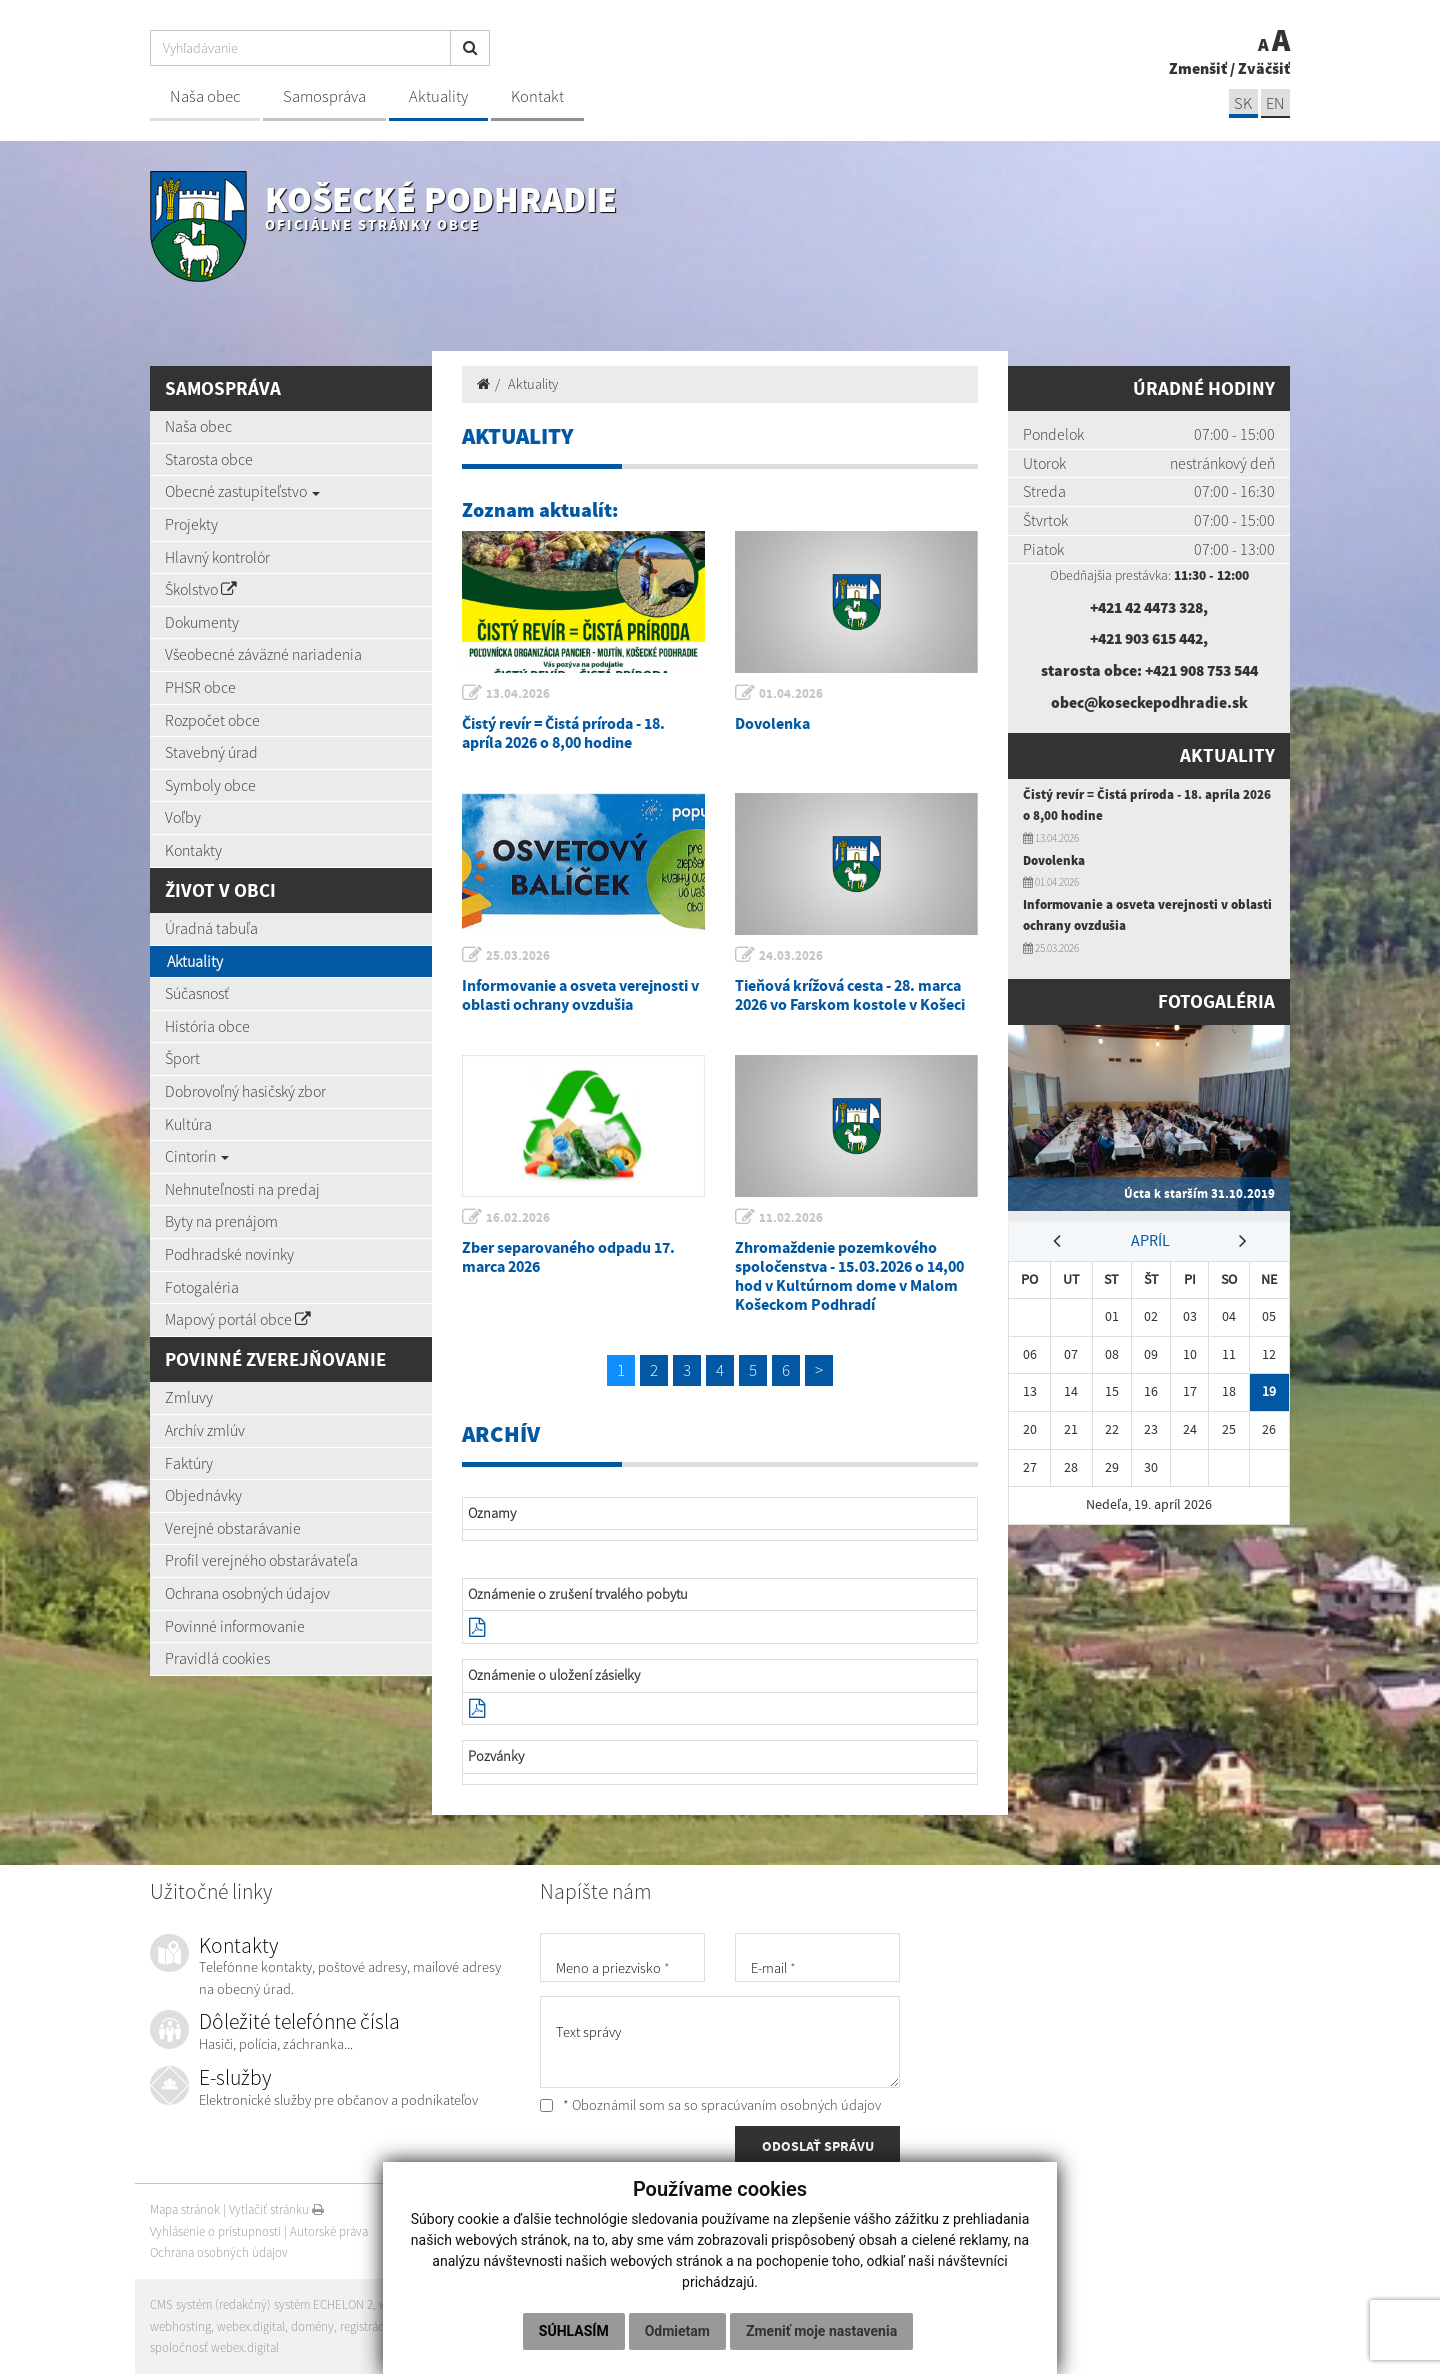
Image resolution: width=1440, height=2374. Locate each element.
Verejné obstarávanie (233, 1528)
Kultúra (188, 1124)
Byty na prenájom (221, 1221)
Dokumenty (202, 622)
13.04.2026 (519, 693)
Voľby (183, 817)
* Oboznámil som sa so (710, 2105)
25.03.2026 (519, 955)
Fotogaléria (202, 1287)
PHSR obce (200, 687)
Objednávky (203, 1495)
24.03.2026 (792, 955)
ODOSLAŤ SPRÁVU (818, 2147)
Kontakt (537, 96)
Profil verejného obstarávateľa (261, 1560)
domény (313, 2326)
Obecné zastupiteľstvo (242, 491)
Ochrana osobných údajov (247, 1593)
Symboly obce (210, 785)
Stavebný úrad (211, 752)
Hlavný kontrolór (217, 557)
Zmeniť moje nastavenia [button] (821, 2331)
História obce (207, 1026)
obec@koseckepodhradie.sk (1149, 702)
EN (1275, 103)
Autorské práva (329, 2231)
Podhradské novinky (229, 1254)
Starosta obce (209, 459)
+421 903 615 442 (1147, 638)
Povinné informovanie (235, 1626)
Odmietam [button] (677, 2331)
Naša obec (205, 96)
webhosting (180, 2326)
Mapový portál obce (238, 1319)
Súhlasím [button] (574, 2331)
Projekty (191, 524)
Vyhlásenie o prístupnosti (215, 2231)
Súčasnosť (197, 993)
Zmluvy (189, 1397)
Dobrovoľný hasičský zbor (245, 1091)
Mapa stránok (185, 2209)
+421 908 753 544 (1201, 670)
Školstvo (201, 589)
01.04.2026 (792, 693)
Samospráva (324, 96)
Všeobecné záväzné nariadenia (263, 654)
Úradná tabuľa (211, 928)
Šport (182, 1058)
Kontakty (193, 850)
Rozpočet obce (212, 720)
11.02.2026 (792, 1217)
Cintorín (197, 1156)
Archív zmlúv (205, 1430)
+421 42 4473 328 (1147, 607)
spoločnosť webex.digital (214, 2347)
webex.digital (251, 2326)
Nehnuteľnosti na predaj (242, 1189)
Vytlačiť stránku (276, 2209)
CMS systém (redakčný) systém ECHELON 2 (262, 2304)
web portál (409, 2304)
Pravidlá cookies (217, 1658)
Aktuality (438, 96)
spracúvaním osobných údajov (791, 2105)
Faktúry (189, 1463)
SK (1242, 103)
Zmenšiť (1198, 68)
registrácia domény (391, 2326)
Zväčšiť (1264, 68)
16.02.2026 (519, 1217)
